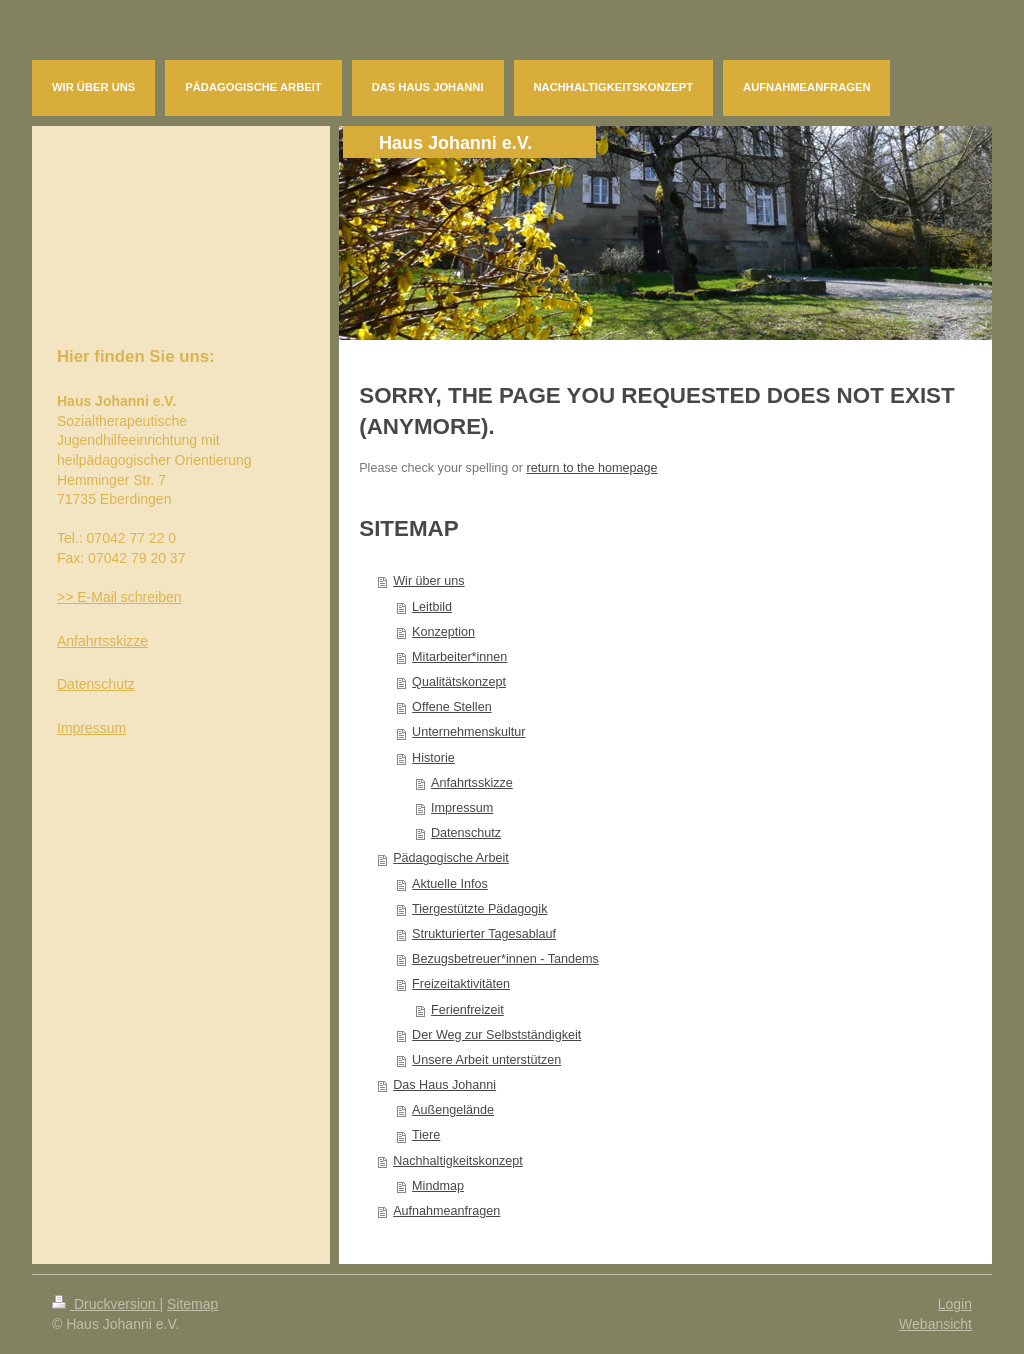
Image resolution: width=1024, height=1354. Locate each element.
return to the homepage (592, 468)
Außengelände (453, 1110)
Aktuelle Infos (450, 884)
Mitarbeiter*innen (459, 657)
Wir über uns (428, 581)
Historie (433, 758)
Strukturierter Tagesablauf (484, 934)
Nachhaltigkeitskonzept (458, 1161)
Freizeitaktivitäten (461, 984)
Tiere (426, 1135)
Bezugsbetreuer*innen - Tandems (505, 959)
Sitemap (192, 1304)
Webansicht (935, 1324)
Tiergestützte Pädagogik (479, 909)
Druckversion (105, 1304)
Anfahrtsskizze (472, 783)
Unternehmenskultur (468, 732)
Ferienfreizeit (467, 1010)
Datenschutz (466, 833)
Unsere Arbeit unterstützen (486, 1060)
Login (955, 1304)
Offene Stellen (452, 707)
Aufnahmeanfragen (446, 1211)
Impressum (462, 808)
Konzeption (443, 632)
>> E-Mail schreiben (119, 597)
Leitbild (432, 607)
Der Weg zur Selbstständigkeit (496, 1035)
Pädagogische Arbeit (451, 858)
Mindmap (438, 1186)
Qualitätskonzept (459, 682)
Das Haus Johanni (444, 1085)
